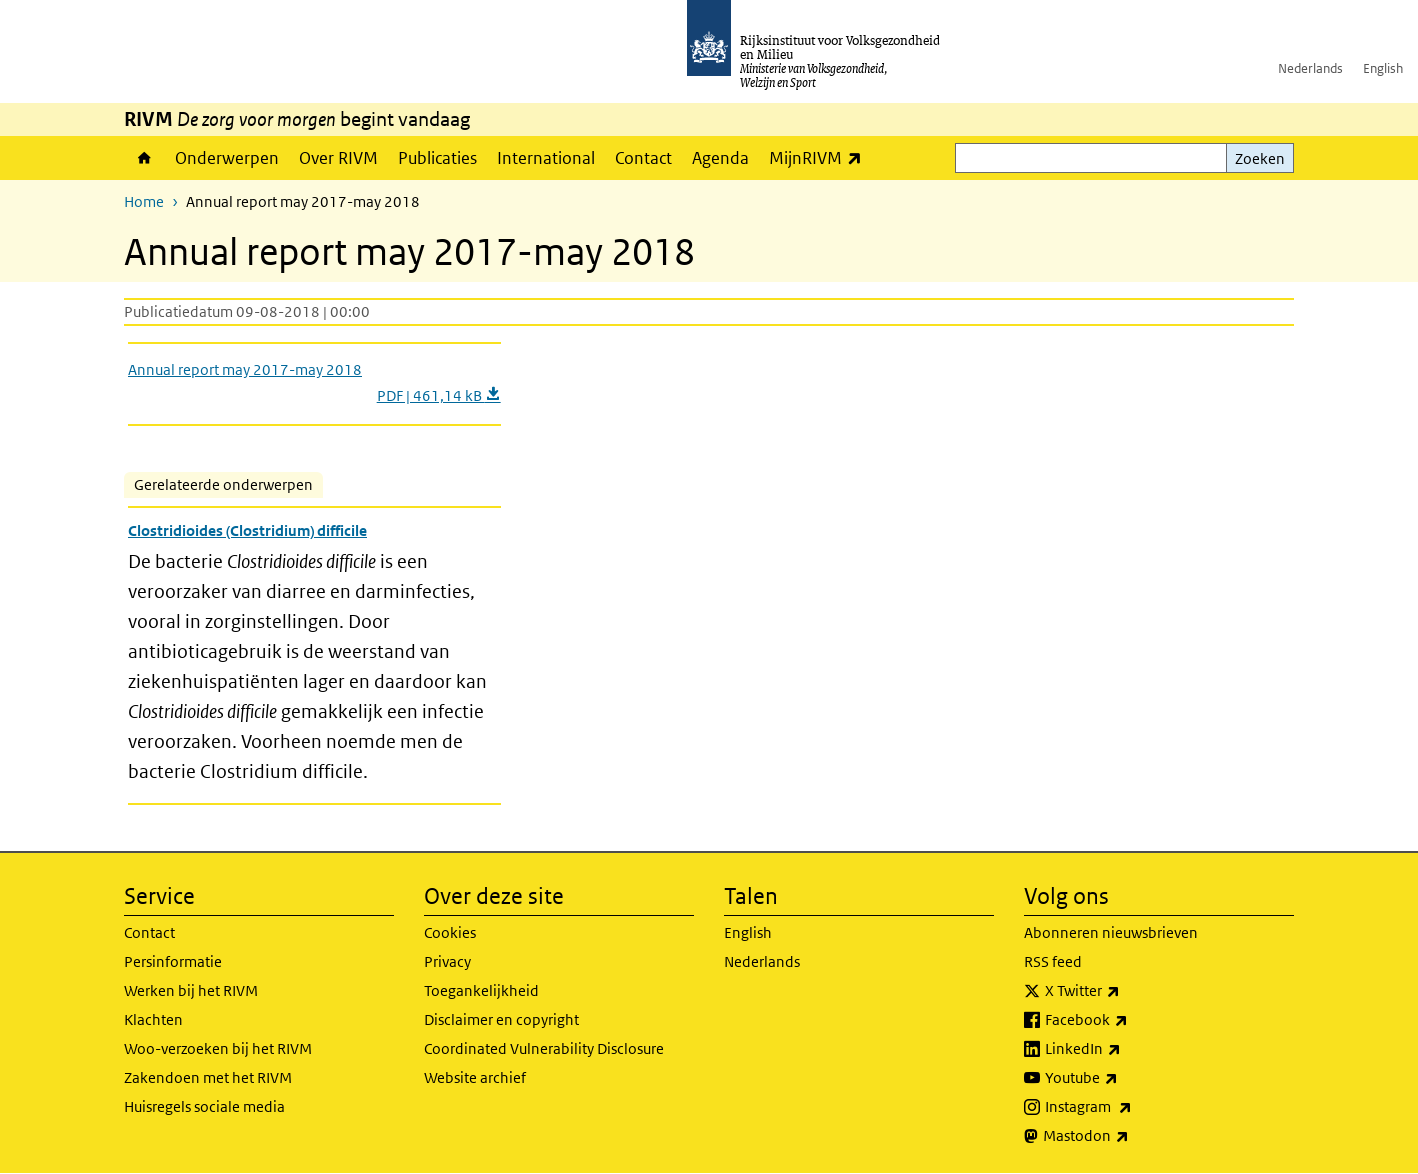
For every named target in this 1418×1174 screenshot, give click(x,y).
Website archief (475, 1077)
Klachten (153, 1019)
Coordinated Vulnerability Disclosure (544, 1048)
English (1383, 68)
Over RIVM (338, 158)
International (546, 158)
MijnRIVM (820, 157)
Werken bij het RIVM (191, 990)
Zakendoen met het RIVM (208, 1077)
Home (144, 158)
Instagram (1132, 1107)
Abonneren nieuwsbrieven (1111, 932)
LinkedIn (1127, 1049)
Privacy (447, 961)
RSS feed (1053, 961)
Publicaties (437, 158)
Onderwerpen (227, 158)
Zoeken (1260, 158)
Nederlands (1310, 68)
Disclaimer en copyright (501, 1019)
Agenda (720, 158)
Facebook (1130, 1020)
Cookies (450, 932)
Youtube (1125, 1078)
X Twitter (1126, 991)
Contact (643, 158)
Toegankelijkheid (481, 990)
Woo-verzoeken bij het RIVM (218, 1048)
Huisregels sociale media (204, 1106)
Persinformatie (173, 961)
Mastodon (1130, 1136)
